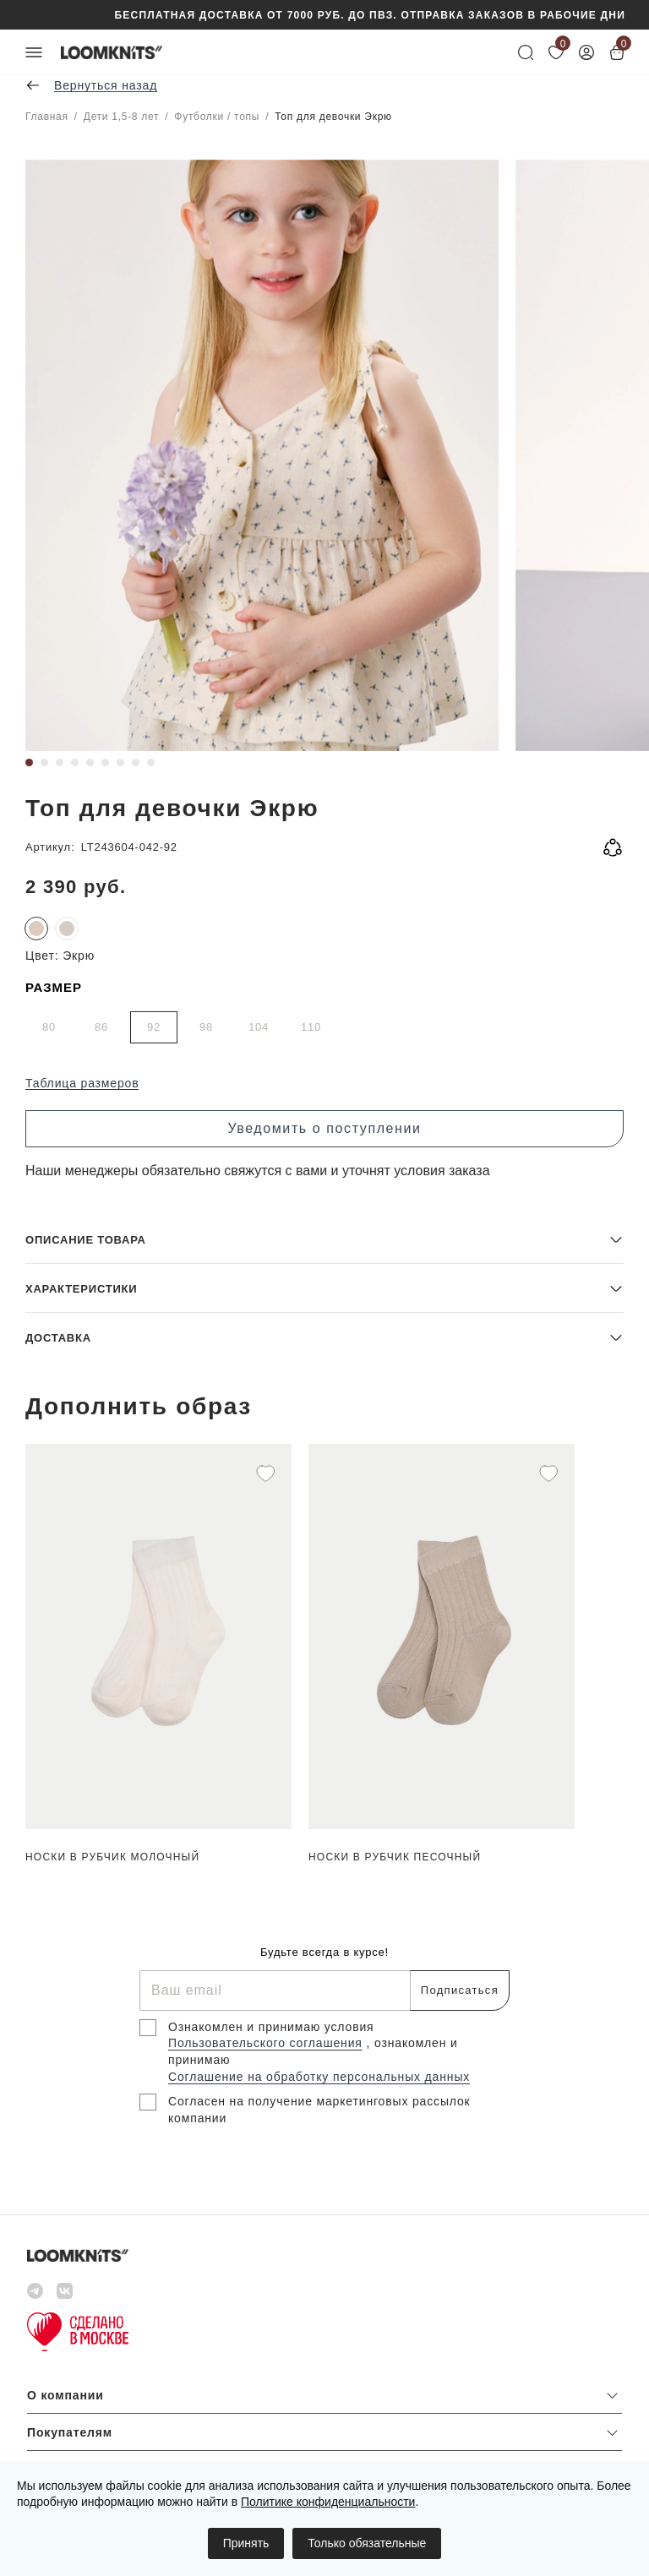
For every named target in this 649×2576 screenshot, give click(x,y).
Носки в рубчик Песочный (394, 1857)
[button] (324, 1239)
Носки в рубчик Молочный (112, 1857)
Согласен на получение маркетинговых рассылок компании (319, 2109)
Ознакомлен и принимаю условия (271, 2027)
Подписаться (460, 1990)
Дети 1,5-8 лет (121, 117)
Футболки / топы (216, 117)
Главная (46, 117)
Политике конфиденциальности (328, 2501)
